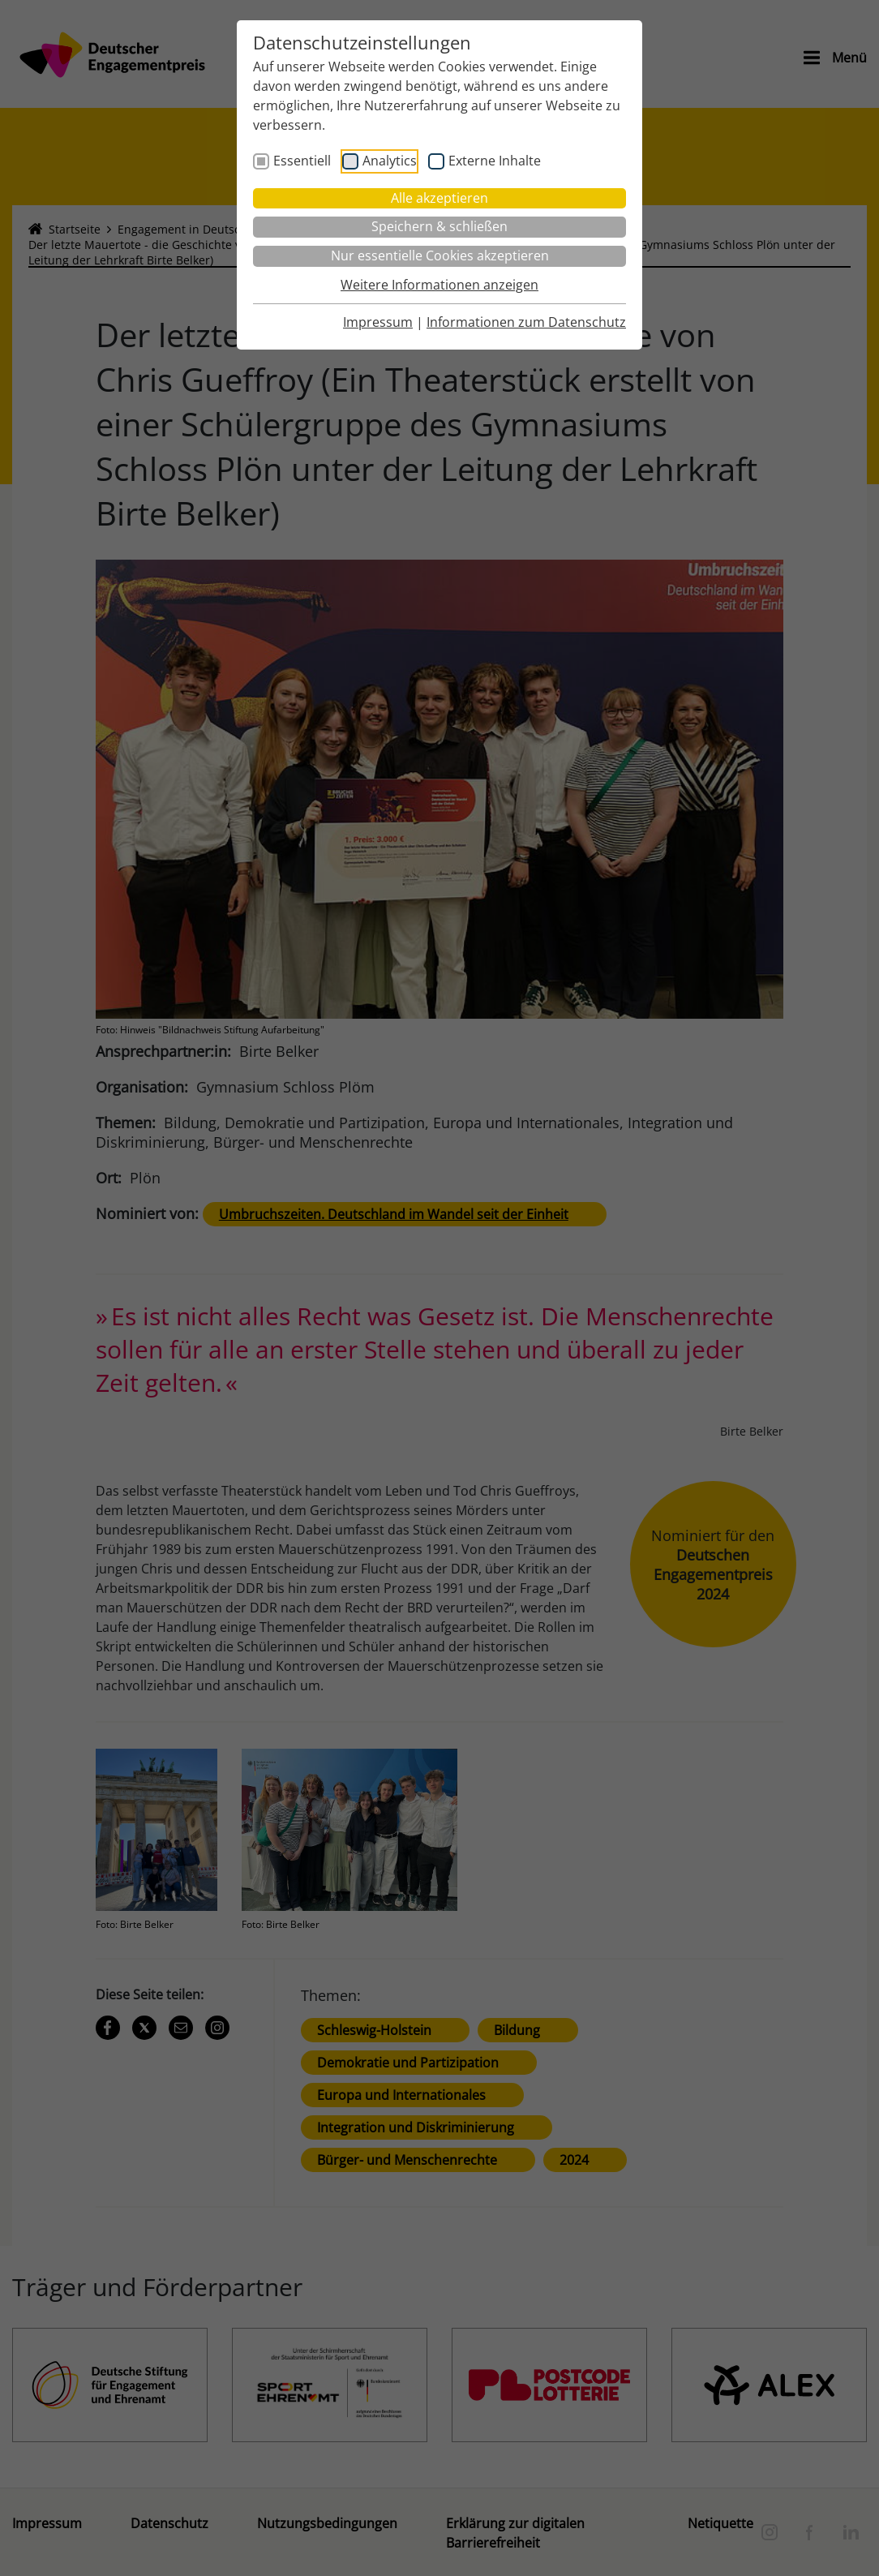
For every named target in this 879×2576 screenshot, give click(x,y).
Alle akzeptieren (439, 198)
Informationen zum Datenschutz (526, 322)
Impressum (378, 322)
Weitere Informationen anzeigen (439, 285)
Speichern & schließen (439, 226)
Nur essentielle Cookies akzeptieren (440, 255)
